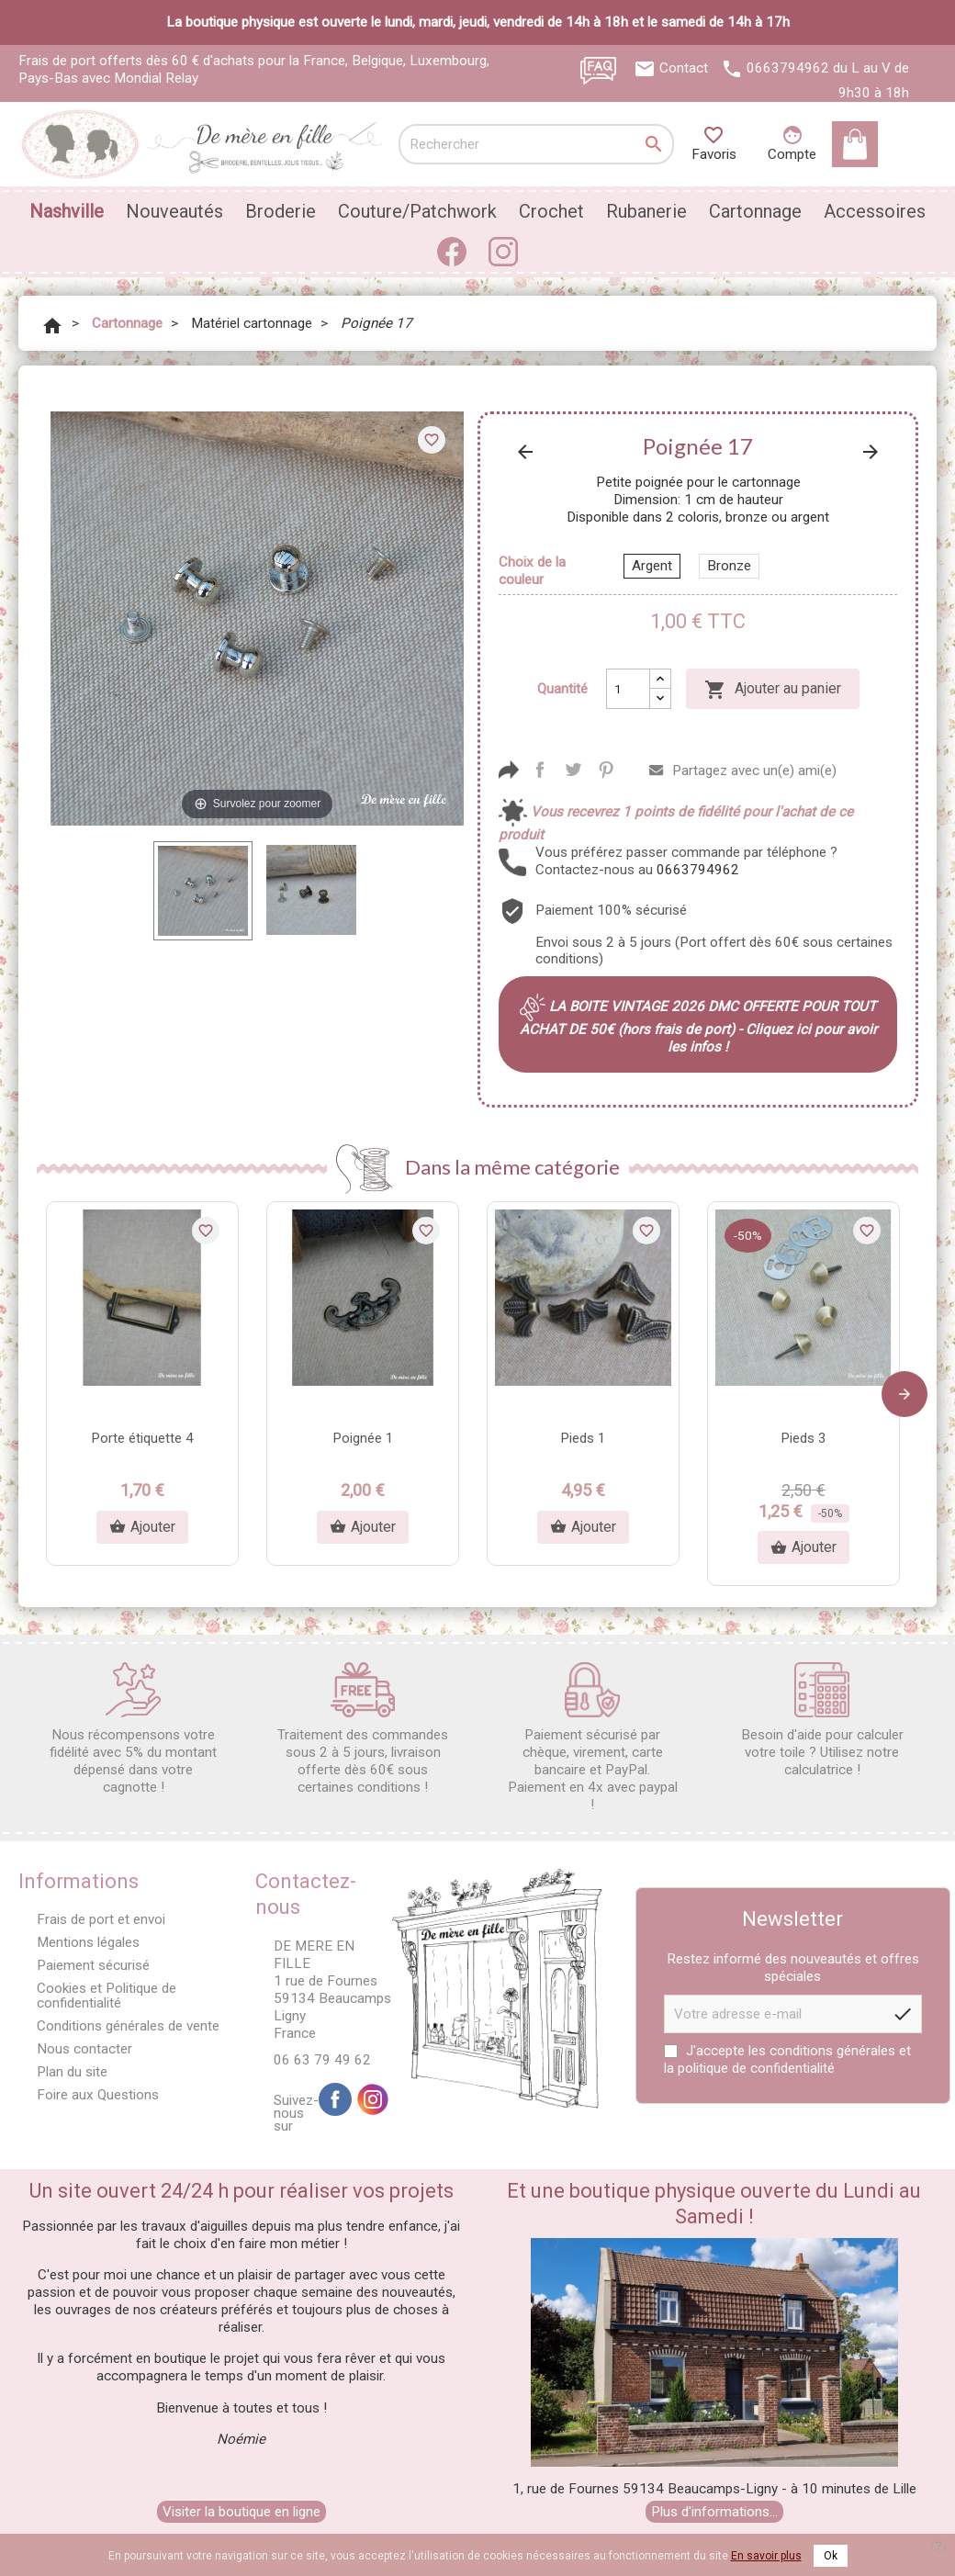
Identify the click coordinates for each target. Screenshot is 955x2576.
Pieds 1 (583, 1438)
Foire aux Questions (98, 2095)
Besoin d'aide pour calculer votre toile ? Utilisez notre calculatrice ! (822, 1720)
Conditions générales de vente (128, 2026)
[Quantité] (628, 689)
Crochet (551, 211)
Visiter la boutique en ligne (241, 2511)
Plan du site (72, 2072)
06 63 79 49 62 (322, 2060)
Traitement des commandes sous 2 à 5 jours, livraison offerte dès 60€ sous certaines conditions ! (362, 1728)
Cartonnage (755, 211)
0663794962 (788, 68)
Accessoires (875, 211)
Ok (830, 2555)
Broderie (280, 211)
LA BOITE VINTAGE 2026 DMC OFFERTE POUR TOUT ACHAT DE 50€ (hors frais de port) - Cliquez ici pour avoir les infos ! (698, 1026)
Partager (540, 770)
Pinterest (606, 770)
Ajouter (142, 1527)
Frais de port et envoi (101, 1919)
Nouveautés (174, 211)
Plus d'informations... (714, 2511)
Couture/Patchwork (417, 211)
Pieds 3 (803, 1438)
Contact (683, 68)
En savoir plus (766, 2555)
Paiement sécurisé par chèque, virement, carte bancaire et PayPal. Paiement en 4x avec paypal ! (593, 1737)
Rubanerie (646, 211)
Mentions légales (88, 1942)
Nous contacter (84, 2049)
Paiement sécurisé (93, 1965)
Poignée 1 (363, 1438)
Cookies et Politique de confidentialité (106, 1995)
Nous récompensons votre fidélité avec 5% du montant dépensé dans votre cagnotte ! (133, 1728)
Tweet (573, 770)
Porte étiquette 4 (142, 1438)
